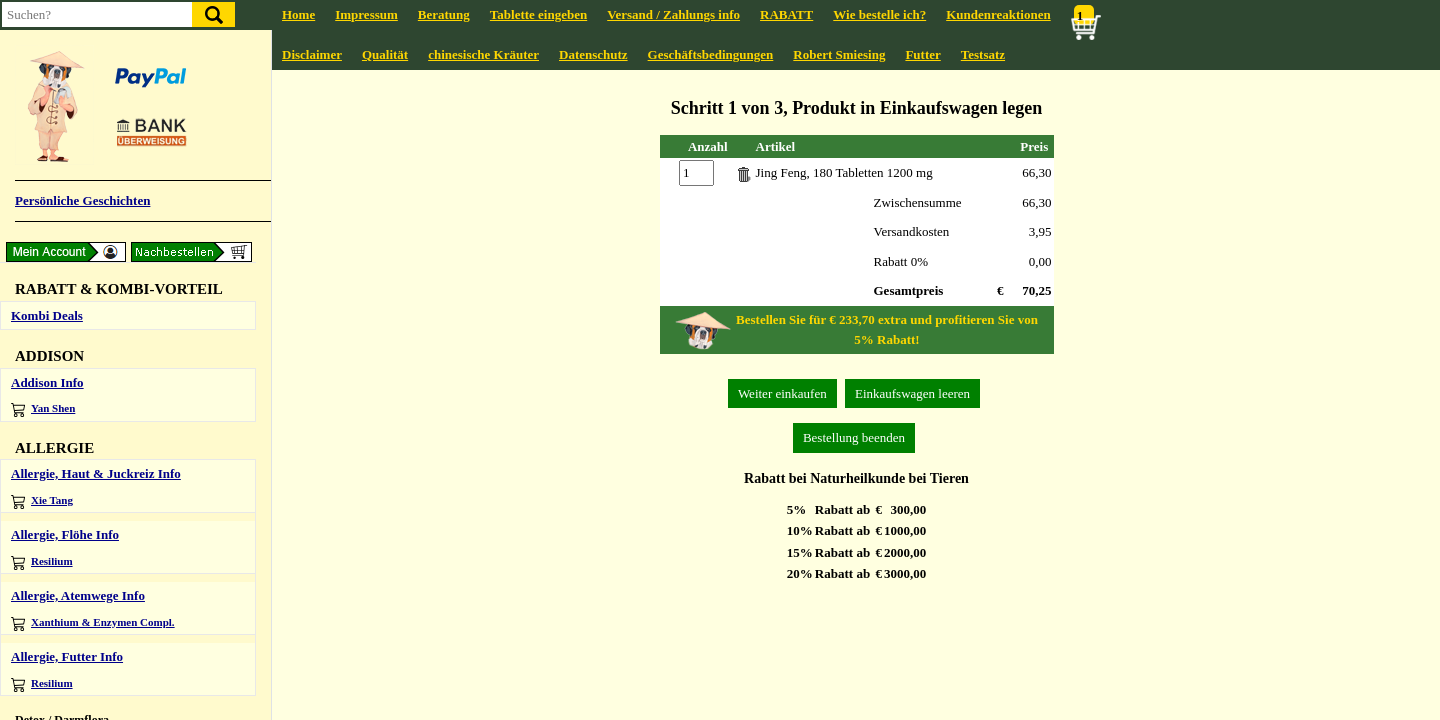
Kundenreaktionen (998, 14)
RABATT (786, 14)
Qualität (385, 54)
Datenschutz (593, 54)
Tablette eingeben (538, 14)
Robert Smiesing (839, 54)
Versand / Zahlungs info (673, 14)
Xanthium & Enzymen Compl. (93, 623)
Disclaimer (312, 54)
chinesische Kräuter (483, 54)
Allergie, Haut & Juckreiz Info (96, 473)
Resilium (42, 562)
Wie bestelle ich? (879, 14)
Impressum (366, 14)
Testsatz (983, 54)
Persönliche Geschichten (82, 200)
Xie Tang (42, 501)
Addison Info (47, 382)
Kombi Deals (47, 315)
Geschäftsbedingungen (711, 54)
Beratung (444, 14)
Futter (922, 54)
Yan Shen (43, 409)
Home (298, 14)
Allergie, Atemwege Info (78, 595)
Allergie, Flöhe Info (65, 534)
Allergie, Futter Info (67, 656)
